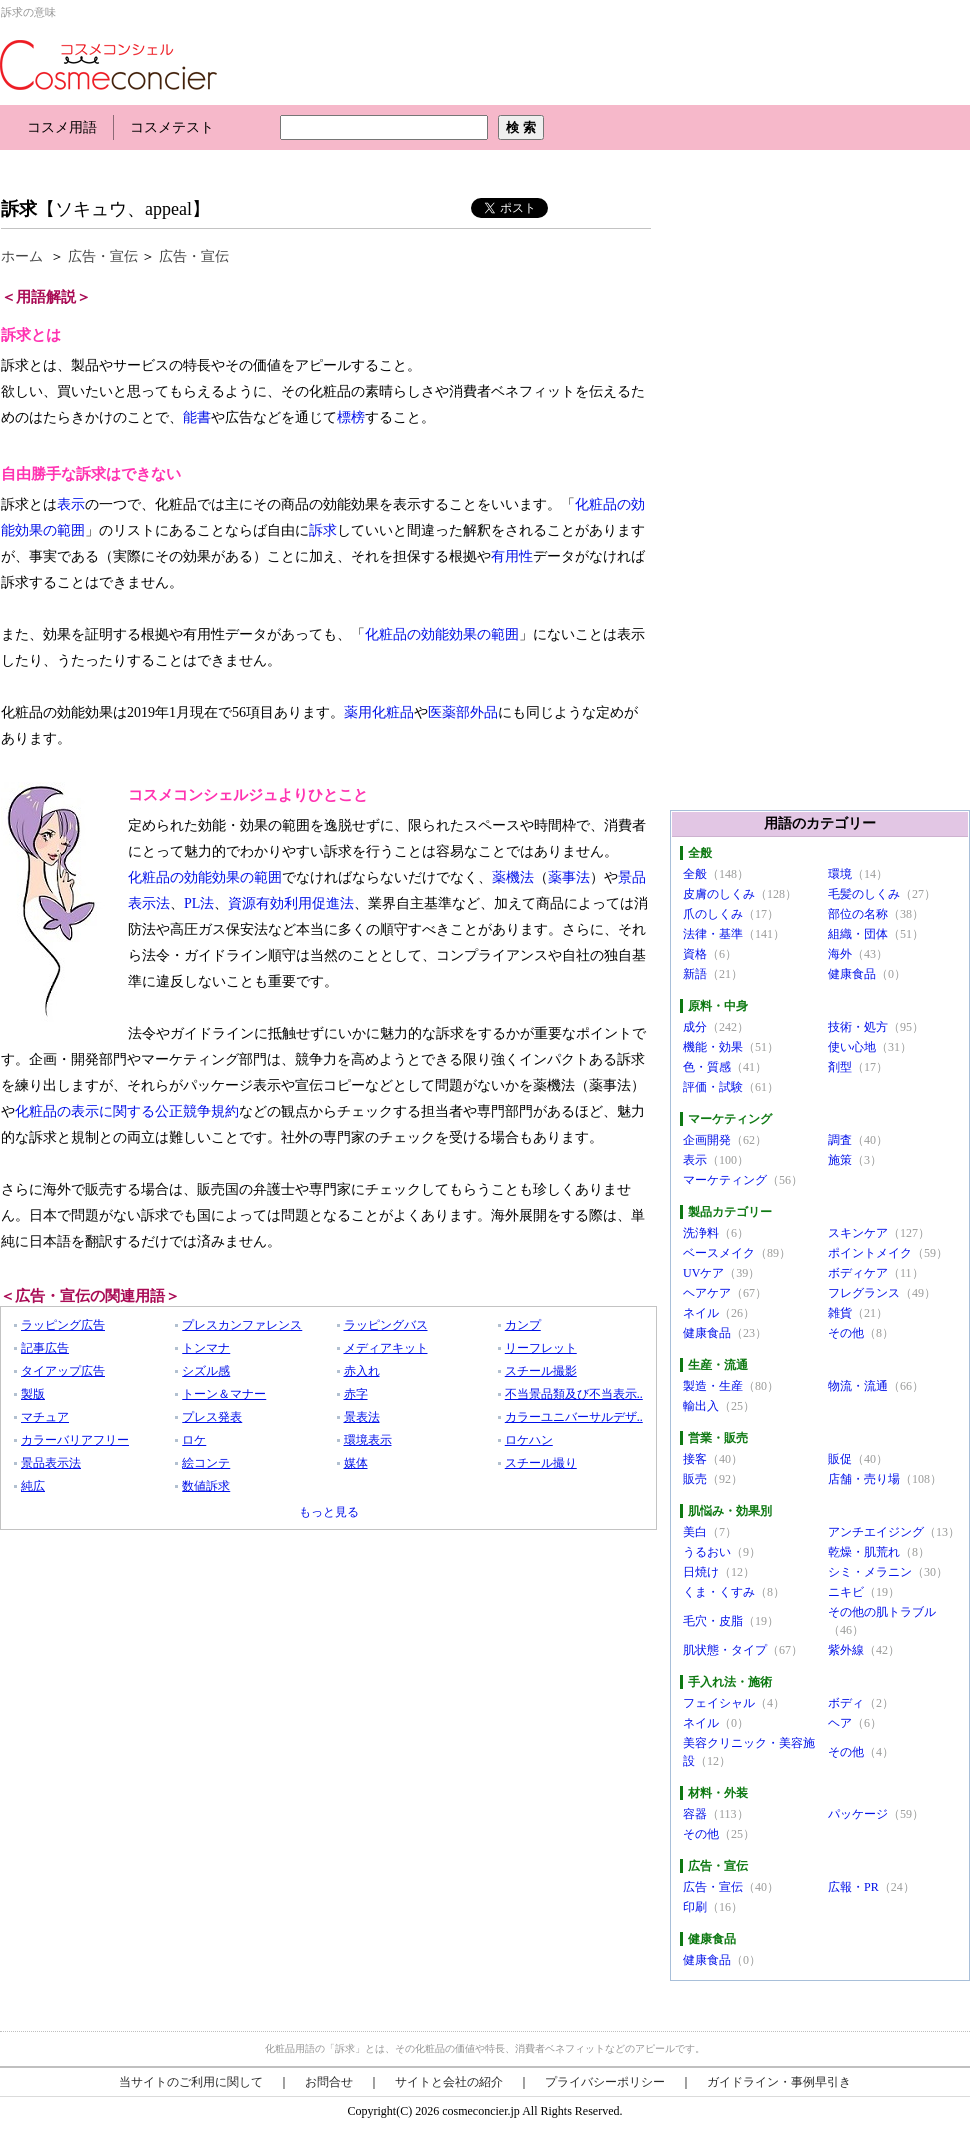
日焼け (701, 1572)
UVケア (703, 1273)
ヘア (840, 1723)
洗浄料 (701, 1233)
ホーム (22, 256)
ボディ (846, 1703)
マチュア (45, 1417)
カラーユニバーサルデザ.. (574, 1417)
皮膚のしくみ (719, 894)
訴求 (19, 209)
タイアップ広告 (63, 1371)
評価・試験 (713, 1087)
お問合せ (329, 2082)
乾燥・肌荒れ (864, 1552)
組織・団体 (858, 934)
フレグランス (864, 1293)
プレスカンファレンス (242, 1325)
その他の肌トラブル (882, 1612)
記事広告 (45, 1348)
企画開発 (707, 1140)
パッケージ (858, 1814)
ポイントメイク (870, 1253)
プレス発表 (212, 1417)
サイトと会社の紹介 (449, 2082)
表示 (71, 504)
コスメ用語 (62, 127)
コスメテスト (172, 127)
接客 (695, 1459)
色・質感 (707, 1067)
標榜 (351, 417)
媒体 (356, 1463)
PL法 (199, 903)
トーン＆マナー (224, 1394)
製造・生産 (713, 1386)
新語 (695, 974)
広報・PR (853, 1887)
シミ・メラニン (870, 1572)
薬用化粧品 (379, 712)
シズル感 (206, 1371)
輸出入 (701, 1406)
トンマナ (206, 1348)
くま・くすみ (719, 1592)
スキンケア (858, 1233)
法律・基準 (713, 934)
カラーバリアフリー (75, 1440)
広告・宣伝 (103, 256)
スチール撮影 (541, 1371)
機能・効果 (713, 1047)
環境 (840, 874)
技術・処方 (858, 1027)
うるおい (707, 1552)
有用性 (512, 556)
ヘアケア (707, 1293)
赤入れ (362, 1371)
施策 (840, 1160)
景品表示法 (51, 1463)
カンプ (523, 1325)
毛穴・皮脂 (713, 1621)
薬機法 (513, 877)
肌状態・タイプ (725, 1650)
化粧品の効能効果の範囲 (442, 634)
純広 (33, 1486)
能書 (197, 417)
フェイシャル (719, 1703)
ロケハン (529, 1440)
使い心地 (852, 1047)
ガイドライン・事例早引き (779, 2082)
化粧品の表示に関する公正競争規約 (127, 1111)
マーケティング (725, 1180)
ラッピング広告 (63, 1325)
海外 (840, 954)
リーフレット (541, 1348)
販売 (695, 1479)
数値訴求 (206, 1486)
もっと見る (329, 1512)
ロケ (194, 1440)
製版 (33, 1394)
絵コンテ (206, 1463)
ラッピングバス (386, 1325)
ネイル (701, 1313)
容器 (695, 1814)
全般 (695, 874)
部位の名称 (858, 914)
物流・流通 (858, 1386)
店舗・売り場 (864, 1479)
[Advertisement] (364, 167)
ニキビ (846, 1592)
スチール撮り (541, 1463)
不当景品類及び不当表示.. (574, 1394)
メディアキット (386, 1348)
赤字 (356, 1394)
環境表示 (368, 1440)
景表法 (362, 1417)
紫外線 (846, 1650)
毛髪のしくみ (864, 894)
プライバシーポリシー (605, 2082)
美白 (695, 1532)
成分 (695, 1027)
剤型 (840, 1067)
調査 (840, 1140)
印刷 (695, 1907)
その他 (846, 1333)
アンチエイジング (876, 1532)
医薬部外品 (463, 712)
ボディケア (858, 1273)
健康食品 (852, 974)
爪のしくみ (713, 914)
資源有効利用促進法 (291, 903)
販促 (840, 1459)
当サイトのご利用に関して (191, 2082)
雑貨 (840, 1313)
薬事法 (569, 877)
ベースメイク (719, 1253)
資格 (695, 954)
